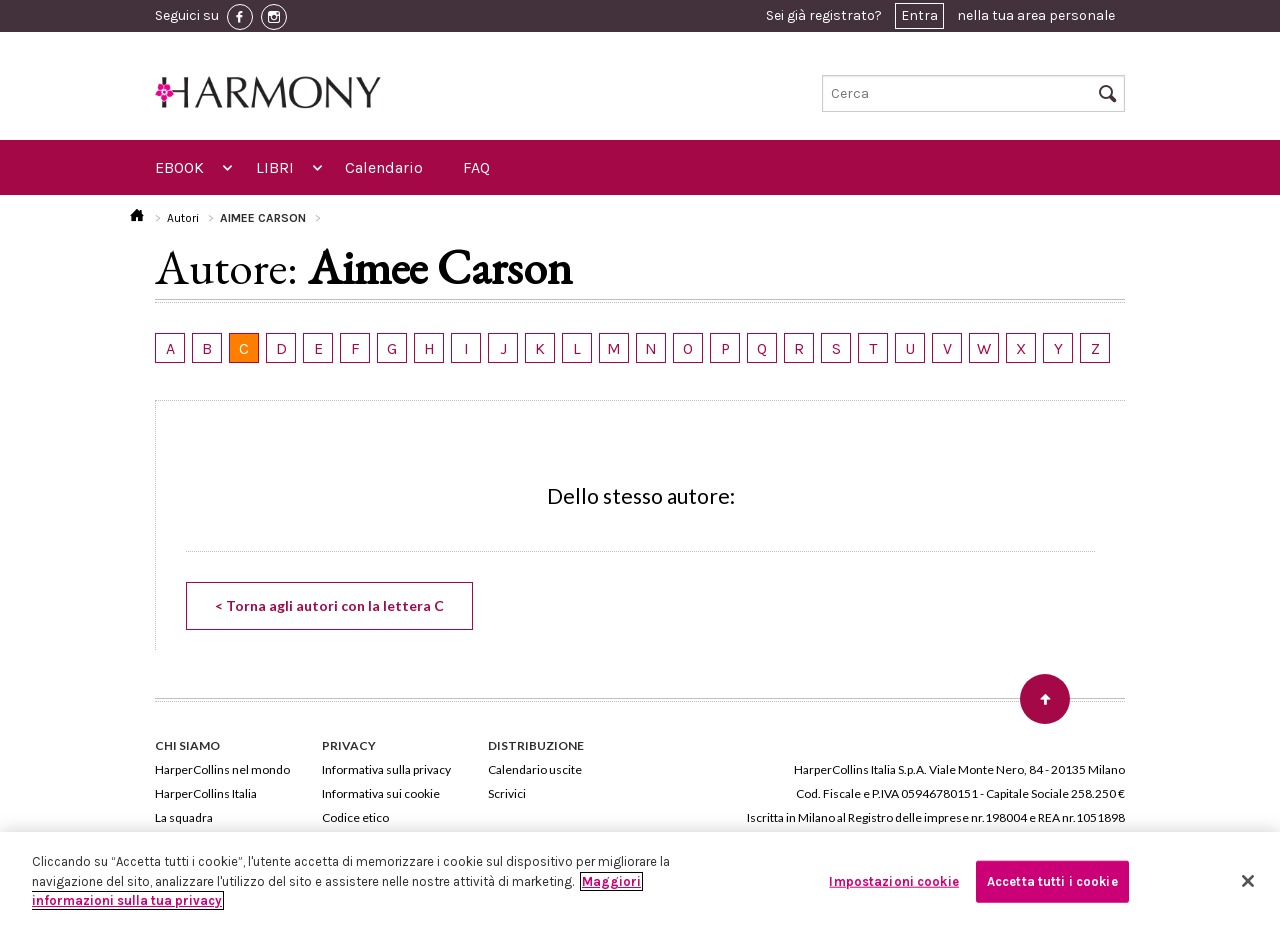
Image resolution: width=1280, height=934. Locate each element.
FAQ (476, 167)
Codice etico (355, 817)
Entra (919, 15)
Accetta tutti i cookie (1052, 881)
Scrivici (507, 793)
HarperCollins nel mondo (222, 769)
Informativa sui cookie (381, 793)
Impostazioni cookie (893, 881)
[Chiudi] (1248, 881)
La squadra (184, 817)
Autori (183, 218)
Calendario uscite (535, 769)
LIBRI (275, 167)
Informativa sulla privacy (386, 769)
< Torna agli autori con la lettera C (329, 605)
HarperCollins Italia (206, 793)
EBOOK (179, 167)
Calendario (384, 167)
